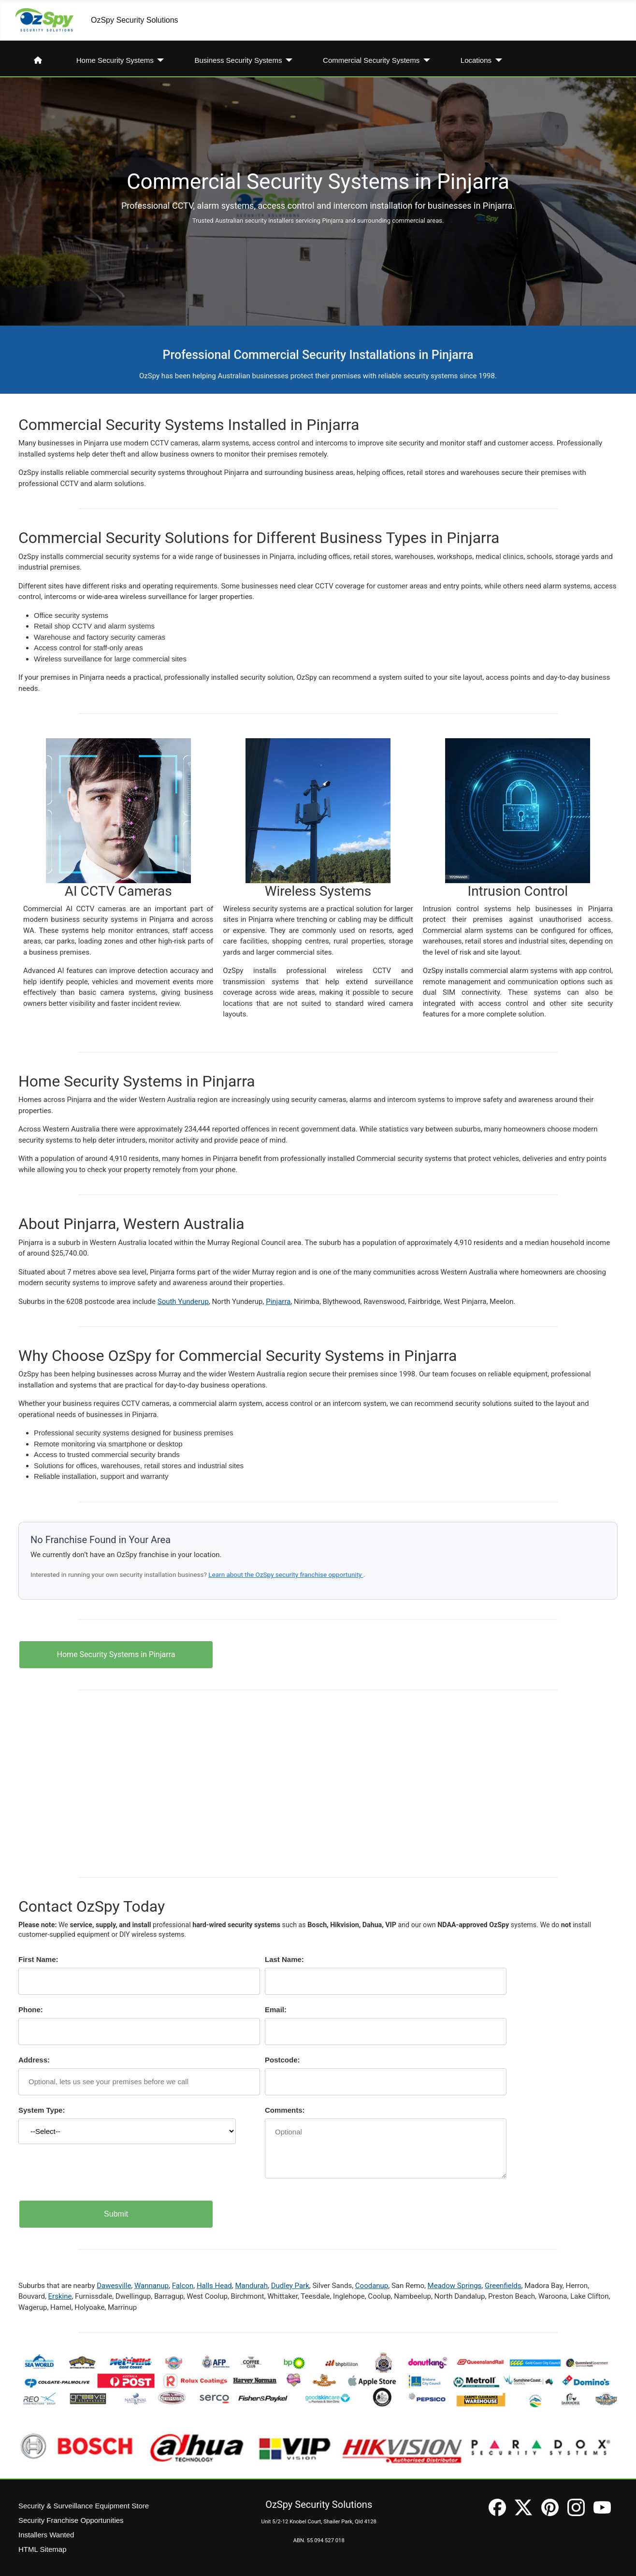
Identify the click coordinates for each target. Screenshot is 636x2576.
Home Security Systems (115, 60)
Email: (276, 2009)
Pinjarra (278, 1301)
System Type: (41, 2110)
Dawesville (114, 2285)
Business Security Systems (238, 60)
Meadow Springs (455, 2285)
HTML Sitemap (42, 2549)
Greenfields (503, 2285)
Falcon (183, 2285)
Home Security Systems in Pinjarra (116, 1654)
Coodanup (371, 2285)
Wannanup (151, 2285)
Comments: (285, 2110)
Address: (34, 2060)
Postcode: (282, 2060)
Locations (476, 60)
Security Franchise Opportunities (71, 2520)
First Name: (38, 1959)
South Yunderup (183, 1301)
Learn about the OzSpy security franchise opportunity (285, 1574)
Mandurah (251, 2285)
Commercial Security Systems (371, 60)
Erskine (60, 2296)
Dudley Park (290, 2285)
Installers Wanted (46, 2535)
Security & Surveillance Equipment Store (83, 2506)
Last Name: (284, 1959)
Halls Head (214, 2285)
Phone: (30, 2009)
